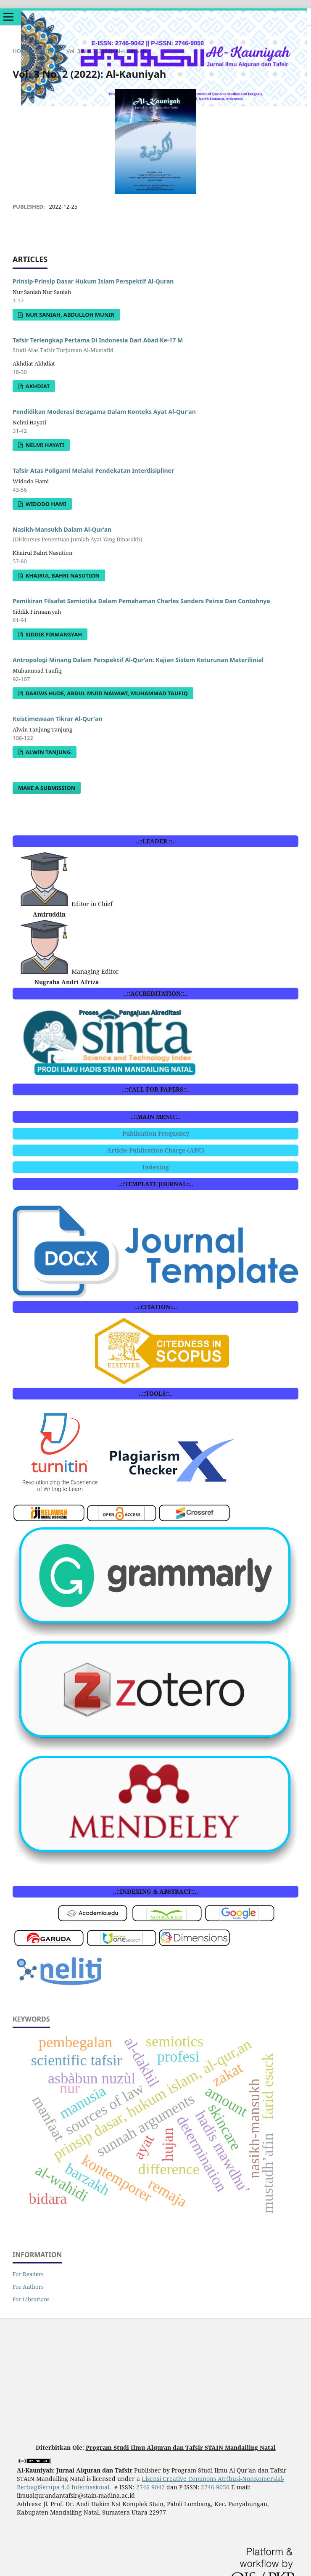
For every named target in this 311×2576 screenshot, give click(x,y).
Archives (48, 51)
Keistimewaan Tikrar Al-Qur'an (58, 719)
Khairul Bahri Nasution (62, 575)
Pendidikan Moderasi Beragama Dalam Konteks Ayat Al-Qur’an (104, 412)
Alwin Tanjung (47, 752)
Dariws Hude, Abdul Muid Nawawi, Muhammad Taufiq (106, 693)
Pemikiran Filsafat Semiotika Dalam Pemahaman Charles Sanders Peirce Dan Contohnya (141, 601)
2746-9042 (150, 2487)
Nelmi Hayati (44, 445)
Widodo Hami (45, 504)
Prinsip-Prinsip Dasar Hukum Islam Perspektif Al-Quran (93, 281)
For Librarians (31, 2299)
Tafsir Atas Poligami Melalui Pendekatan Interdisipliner (93, 470)
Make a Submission (46, 788)
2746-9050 (215, 2487)
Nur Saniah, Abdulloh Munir (69, 314)
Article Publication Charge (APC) (155, 1150)
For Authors (28, 2286)
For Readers (28, 2274)
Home (21, 51)
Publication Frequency (155, 1133)
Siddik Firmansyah (53, 634)
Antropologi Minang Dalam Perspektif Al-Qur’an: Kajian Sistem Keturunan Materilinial (138, 660)
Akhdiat (37, 386)
